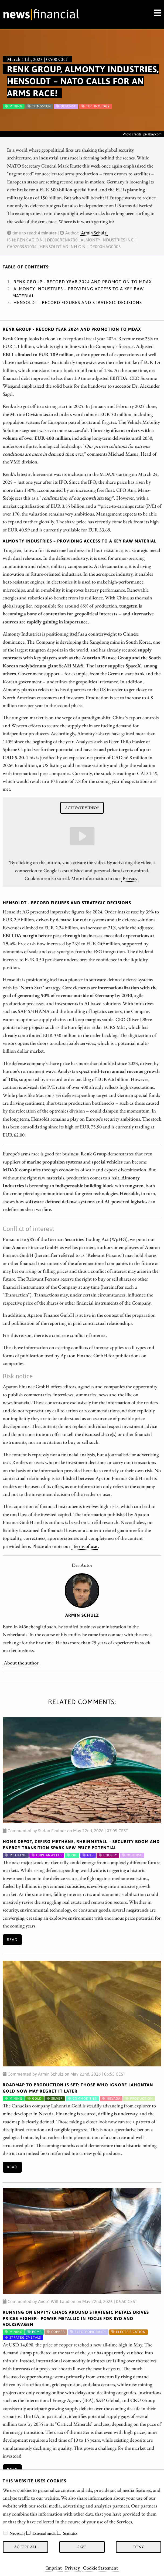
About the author (21, 1662)
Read (12, 1939)
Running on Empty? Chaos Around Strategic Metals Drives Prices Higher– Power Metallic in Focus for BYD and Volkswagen (76, 2318)
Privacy (72, 2567)
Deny (138, 2546)
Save (81, 2546)
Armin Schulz (94, 232)
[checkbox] (5, 2533)
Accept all (25, 2546)
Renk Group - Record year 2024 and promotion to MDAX (82, 281)
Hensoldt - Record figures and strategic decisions (77, 302)
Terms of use (85, 1546)
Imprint (54, 2567)
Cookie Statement (100, 2567)
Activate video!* (82, 807)
